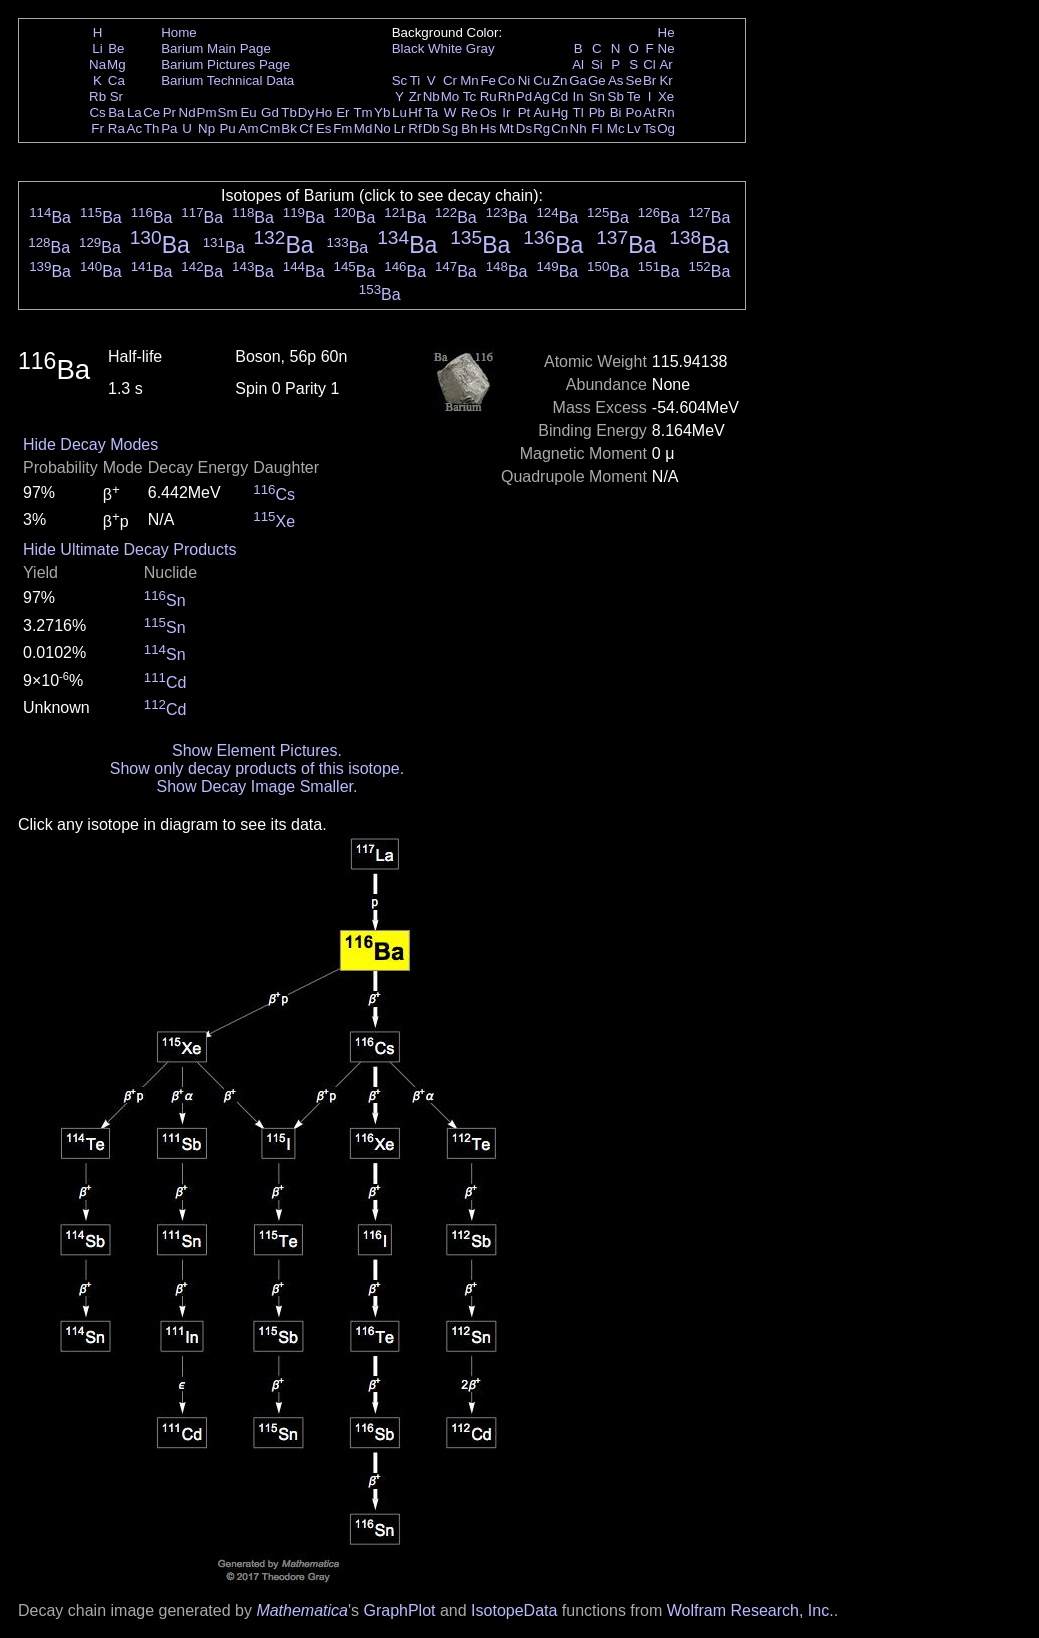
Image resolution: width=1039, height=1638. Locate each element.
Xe (666, 96)
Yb (382, 112)
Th (152, 128)
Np (206, 128)
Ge (597, 80)
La (134, 112)
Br (649, 80)
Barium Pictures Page (225, 64)
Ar (665, 64)
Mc (616, 128)
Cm (270, 128)
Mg (116, 64)
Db (431, 128)
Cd (559, 96)
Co (506, 80)
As (616, 80)
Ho (323, 112)
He (666, 32)
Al (578, 64)
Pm (207, 112)
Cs (97, 112)
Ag (541, 96)
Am (249, 128)
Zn (560, 80)
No (382, 128)
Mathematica (302, 1610)
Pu (227, 128)
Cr (450, 80)
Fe (488, 80)
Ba (116, 112)
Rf (414, 128)
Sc (400, 80)
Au (541, 112)
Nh (578, 128)
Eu (248, 112)
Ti (415, 80)
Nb (431, 96)
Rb (97, 96)
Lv (634, 128)
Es (324, 128)
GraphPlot (399, 1610)
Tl (578, 112)
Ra (116, 128)
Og (666, 128)
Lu (399, 112)
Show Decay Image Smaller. (256, 786)
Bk (289, 128)
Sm (228, 112)
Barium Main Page (216, 48)
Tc (469, 96)
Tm (362, 112)
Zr (415, 96)
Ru (488, 96)
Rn (666, 112)
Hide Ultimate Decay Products (129, 549)
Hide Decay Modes (90, 444)
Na (97, 64)
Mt (506, 128)
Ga (578, 80)
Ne (666, 48)
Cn (559, 128)
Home (179, 32)
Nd (187, 112)
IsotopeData (514, 1610)
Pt (524, 112)
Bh (469, 128)
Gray (480, 48)
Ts (649, 128)
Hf (414, 112)
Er (342, 112)
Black (408, 48)
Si (597, 64)
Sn (597, 96)
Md (363, 128)
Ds (524, 128)
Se (634, 80)
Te (634, 96)
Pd (524, 96)
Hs (488, 128)
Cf (305, 128)
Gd (270, 112)
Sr (116, 96)
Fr (97, 128)
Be (116, 48)
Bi (616, 112)
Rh (506, 96)
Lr (400, 128)
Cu (541, 80)
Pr (169, 112)
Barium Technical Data (227, 80)
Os (488, 112)
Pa (169, 128)
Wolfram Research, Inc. (750, 1610)
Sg (450, 128)
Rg (541, 128)
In (578, 96)
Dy (306, 112)
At (649, 112)
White (445, 48)
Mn (469, 80)
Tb (289, 112)
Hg (559, 112)
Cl (649, 64)
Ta (431, 112)
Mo (450, 96)
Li (97, 48)
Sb (616, 96)
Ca (116, 80)
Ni (524, 80)
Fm (342, 128)
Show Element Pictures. (257, 750)
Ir (506, 112)
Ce (151, 112)
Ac (135, 128)
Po (634, 112)
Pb (597, 112)
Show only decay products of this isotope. (257, 768)
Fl (596, 128)
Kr (665, 80)
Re (469, 112)
